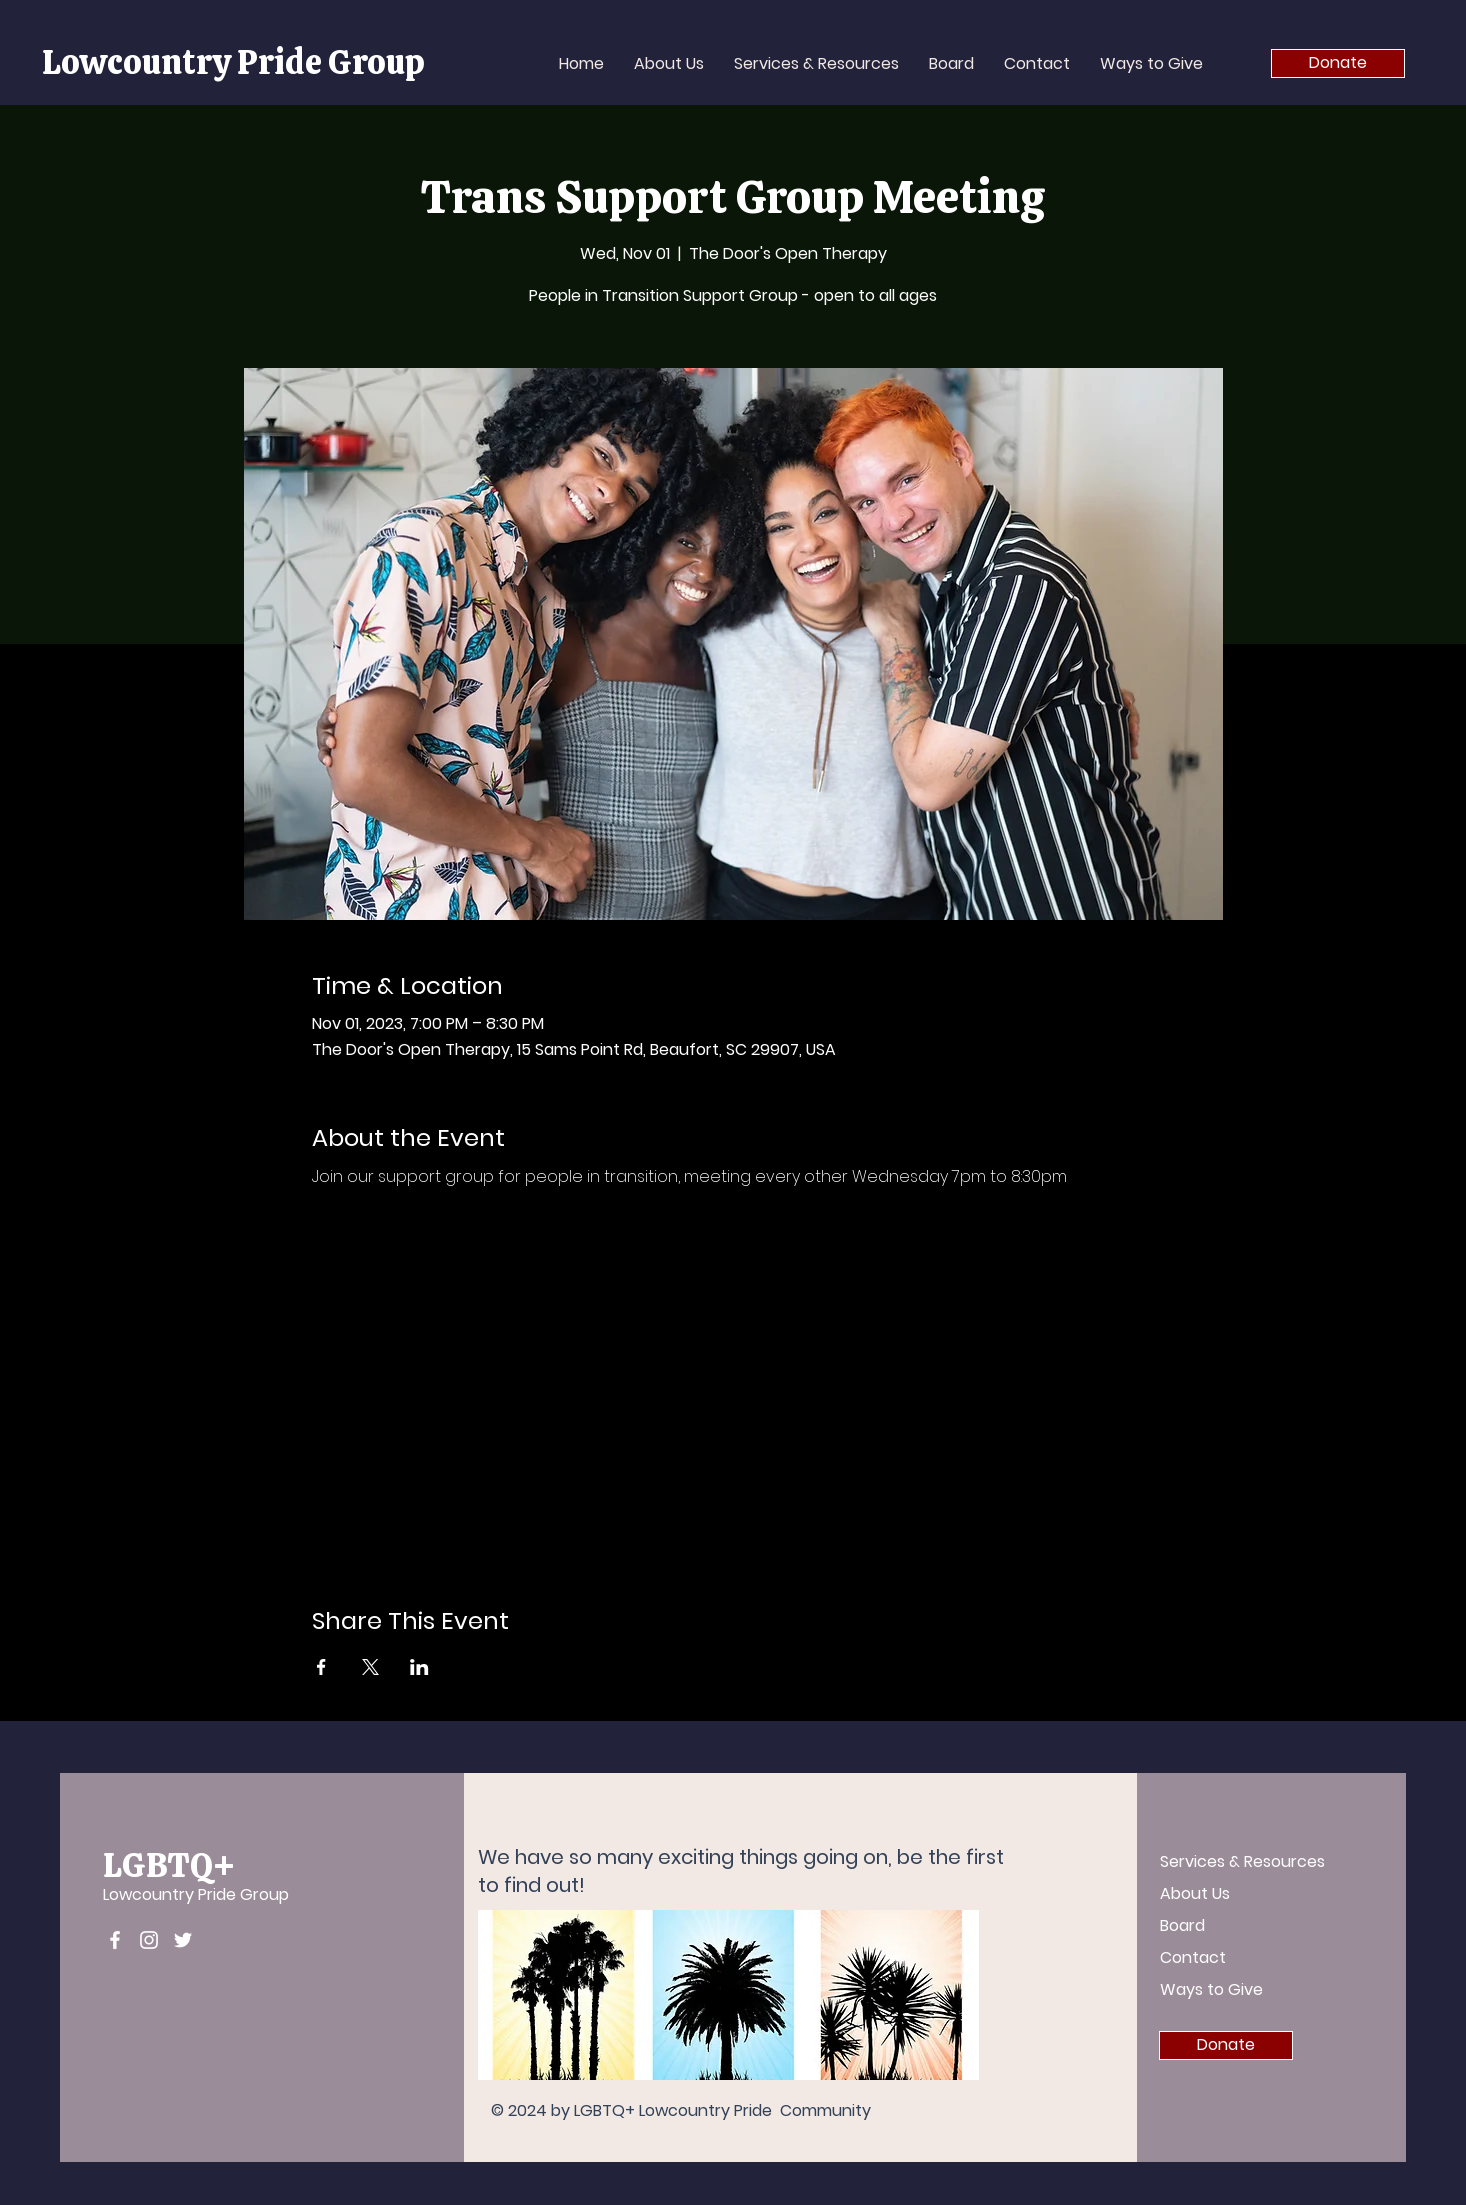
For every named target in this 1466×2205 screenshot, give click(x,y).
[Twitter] (183, 1940)
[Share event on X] (370, 1667)
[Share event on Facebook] (321, 1667)
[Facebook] (115, 1940)
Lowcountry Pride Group (196, 1894)
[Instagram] (149, 1940)
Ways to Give (1211, 1989)
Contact (1193, 1957)
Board (1182, 1925)
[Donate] (1338, 63)
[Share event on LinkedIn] (419, 1667)
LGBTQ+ (169, 1865)
